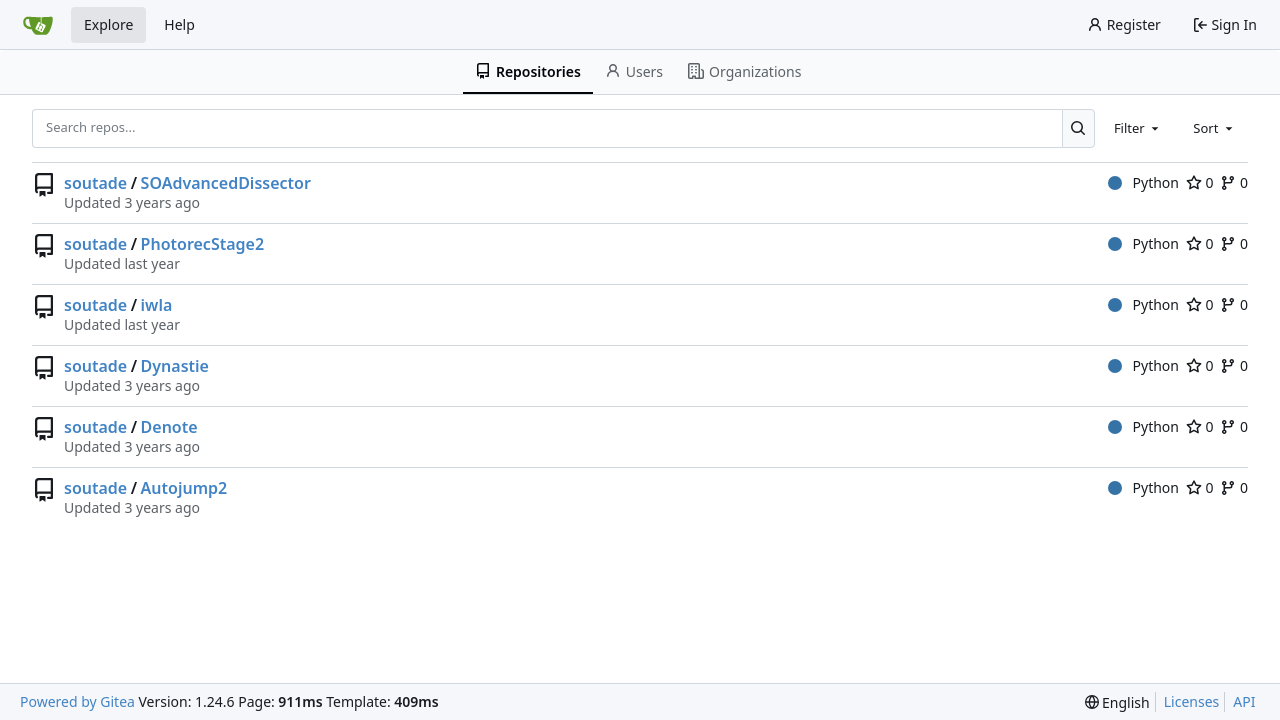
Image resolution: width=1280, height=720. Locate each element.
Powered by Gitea (77, 701)
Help (179, 24)
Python (1143, 182)
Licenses (1192, 701)
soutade (95, 183)
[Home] (38, 25)
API (1244, 701)
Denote (169, 427)
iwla (157, 305)
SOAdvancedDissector (226, 183)
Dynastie (175, 366)
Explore (108, 24)
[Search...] (1078, 128)
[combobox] (1138, 128)
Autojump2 (184, 488)
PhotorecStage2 (203, 244)
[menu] (1117, 702)
